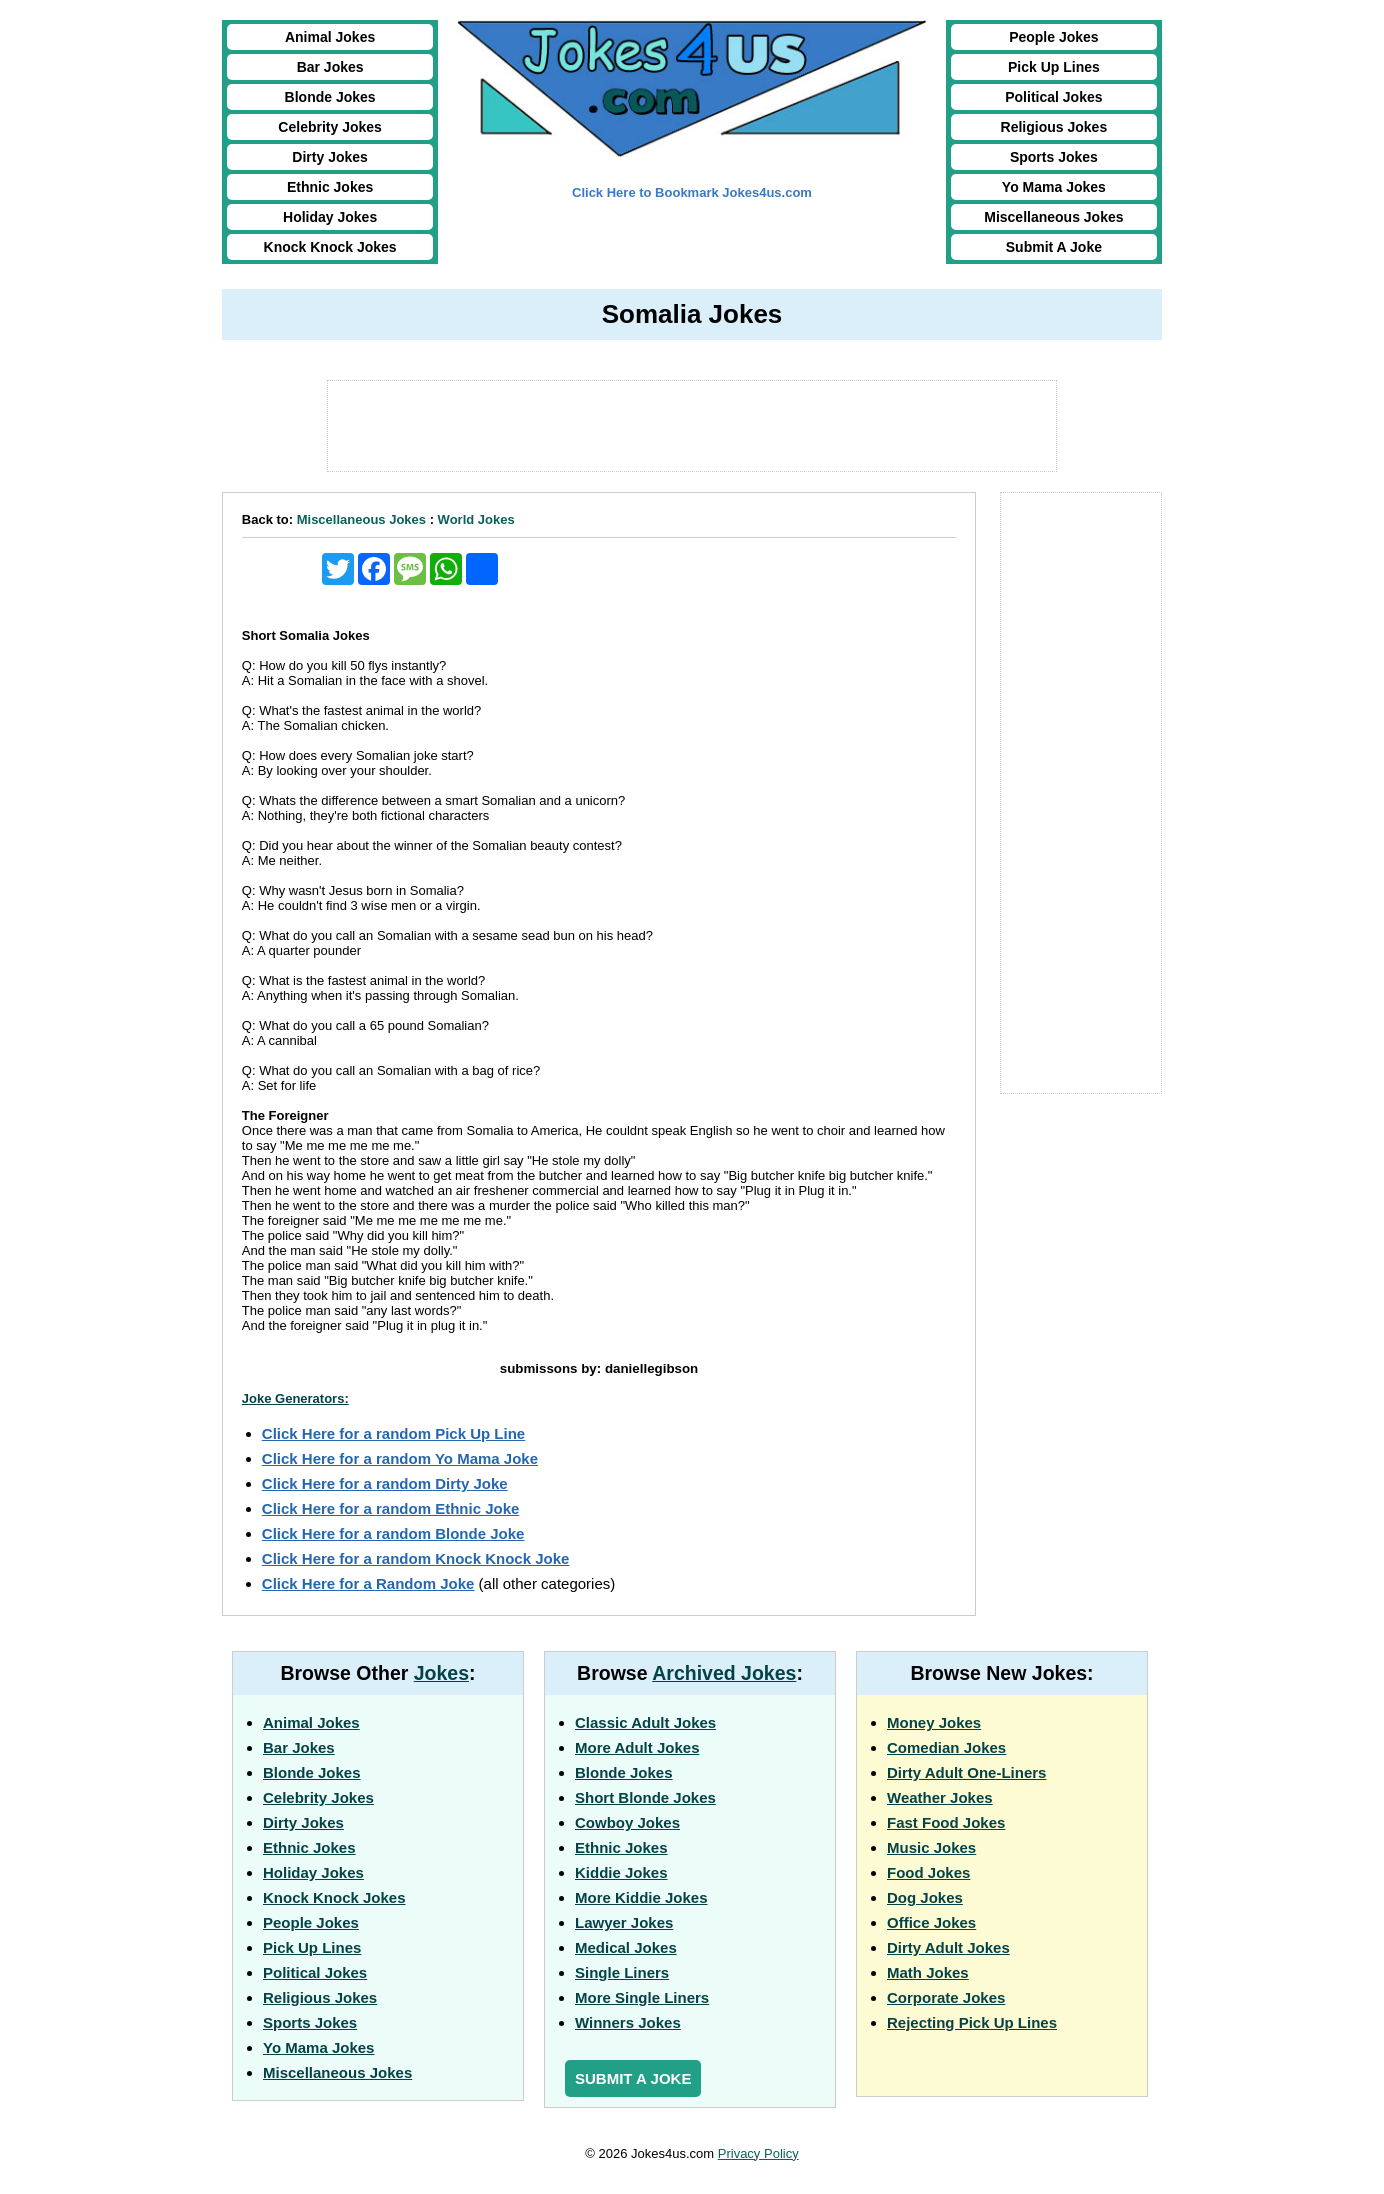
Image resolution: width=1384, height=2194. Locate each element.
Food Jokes (928, 1872)
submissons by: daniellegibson (599, 1368)
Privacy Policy (758, 2153)
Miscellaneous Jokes (1053, 217)
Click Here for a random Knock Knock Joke (416, 1558)
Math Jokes (928, 1972)
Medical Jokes (626, 1947)
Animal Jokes (330, 37)
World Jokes (476, 519)
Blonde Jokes (330, 97)
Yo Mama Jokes (1054, 187)
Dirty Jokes (329, 157)
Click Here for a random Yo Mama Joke (400, 1458)
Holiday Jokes (330, 217)
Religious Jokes (1054, 127)
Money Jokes (934, 1722)
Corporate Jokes (946, 1997)
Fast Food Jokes (946, 1822)
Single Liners (622, 1972)
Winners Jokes (628, 2022)
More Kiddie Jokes (641, 1897)
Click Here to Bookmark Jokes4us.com (692, 192)
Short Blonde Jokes (645, 1797)
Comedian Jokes (946, 1747)
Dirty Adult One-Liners (966, 1772)
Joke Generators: (295, 1398)
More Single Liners (642, 1997)
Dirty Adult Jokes (948, 1947)
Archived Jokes (724, 1673)
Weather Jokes (940, 1797)
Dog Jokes (925, 1897)
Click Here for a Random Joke (368, 1583)
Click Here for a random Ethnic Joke (391, 1508)
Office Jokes (931, 1922)
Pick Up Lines (1054, 67)
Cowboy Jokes (627, 1822)
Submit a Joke (633, 2078)
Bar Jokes (330, 67)
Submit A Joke (1054, 247)
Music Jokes (931, 1847)
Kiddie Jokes (621, 1872)
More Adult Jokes (637, 1747)
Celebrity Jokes (330, 127)
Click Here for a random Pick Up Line (393, 1433)
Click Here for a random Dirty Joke (385, 1483)
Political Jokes (1053, 97)
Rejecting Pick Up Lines (972, 2022)
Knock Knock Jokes (330, 247)
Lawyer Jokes (624, 1922)
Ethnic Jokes (330, 187)
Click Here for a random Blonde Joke (393, 1533)
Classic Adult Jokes (645, 1722)
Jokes (441, 1673)
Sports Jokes (1054, 157)
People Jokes (1054, 37)
